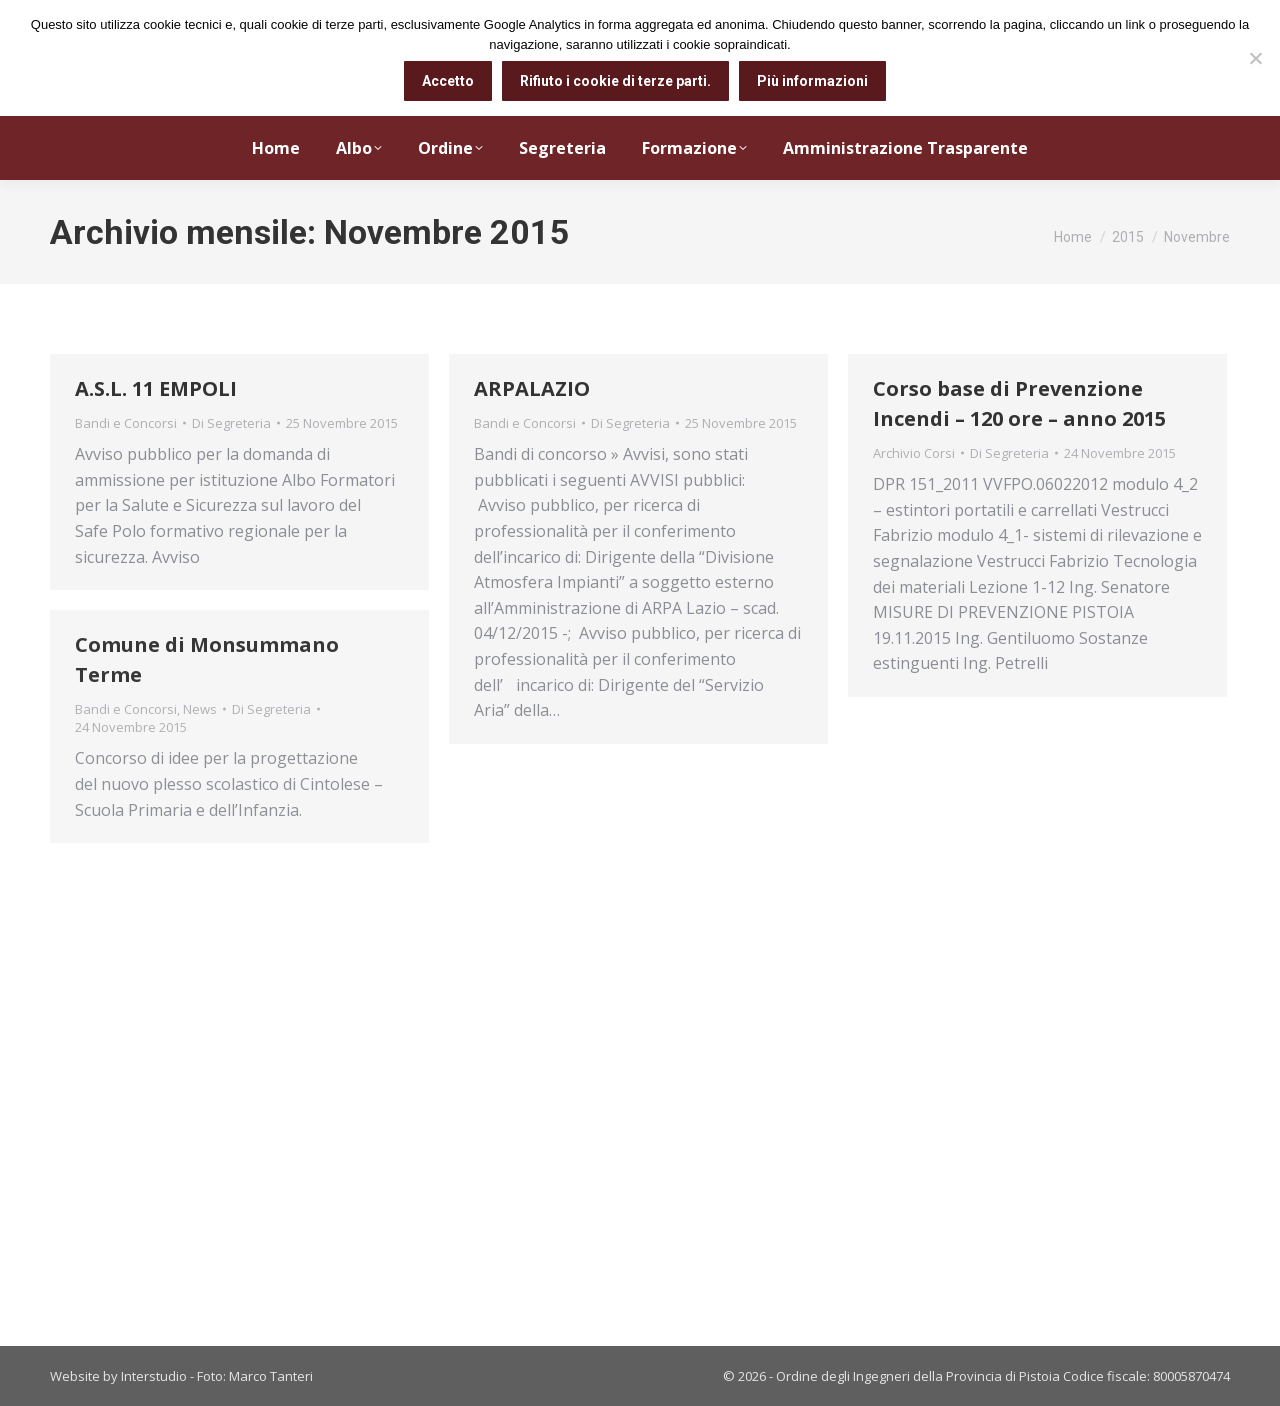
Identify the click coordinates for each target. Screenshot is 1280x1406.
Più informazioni (812, 81)
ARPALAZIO (532, 388)
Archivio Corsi (914, 453)
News (200, 709)
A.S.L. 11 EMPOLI (156, 388)
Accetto (448, 81)
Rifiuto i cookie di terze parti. (615, 81)
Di (231, 423)
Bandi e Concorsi (126, 423)
